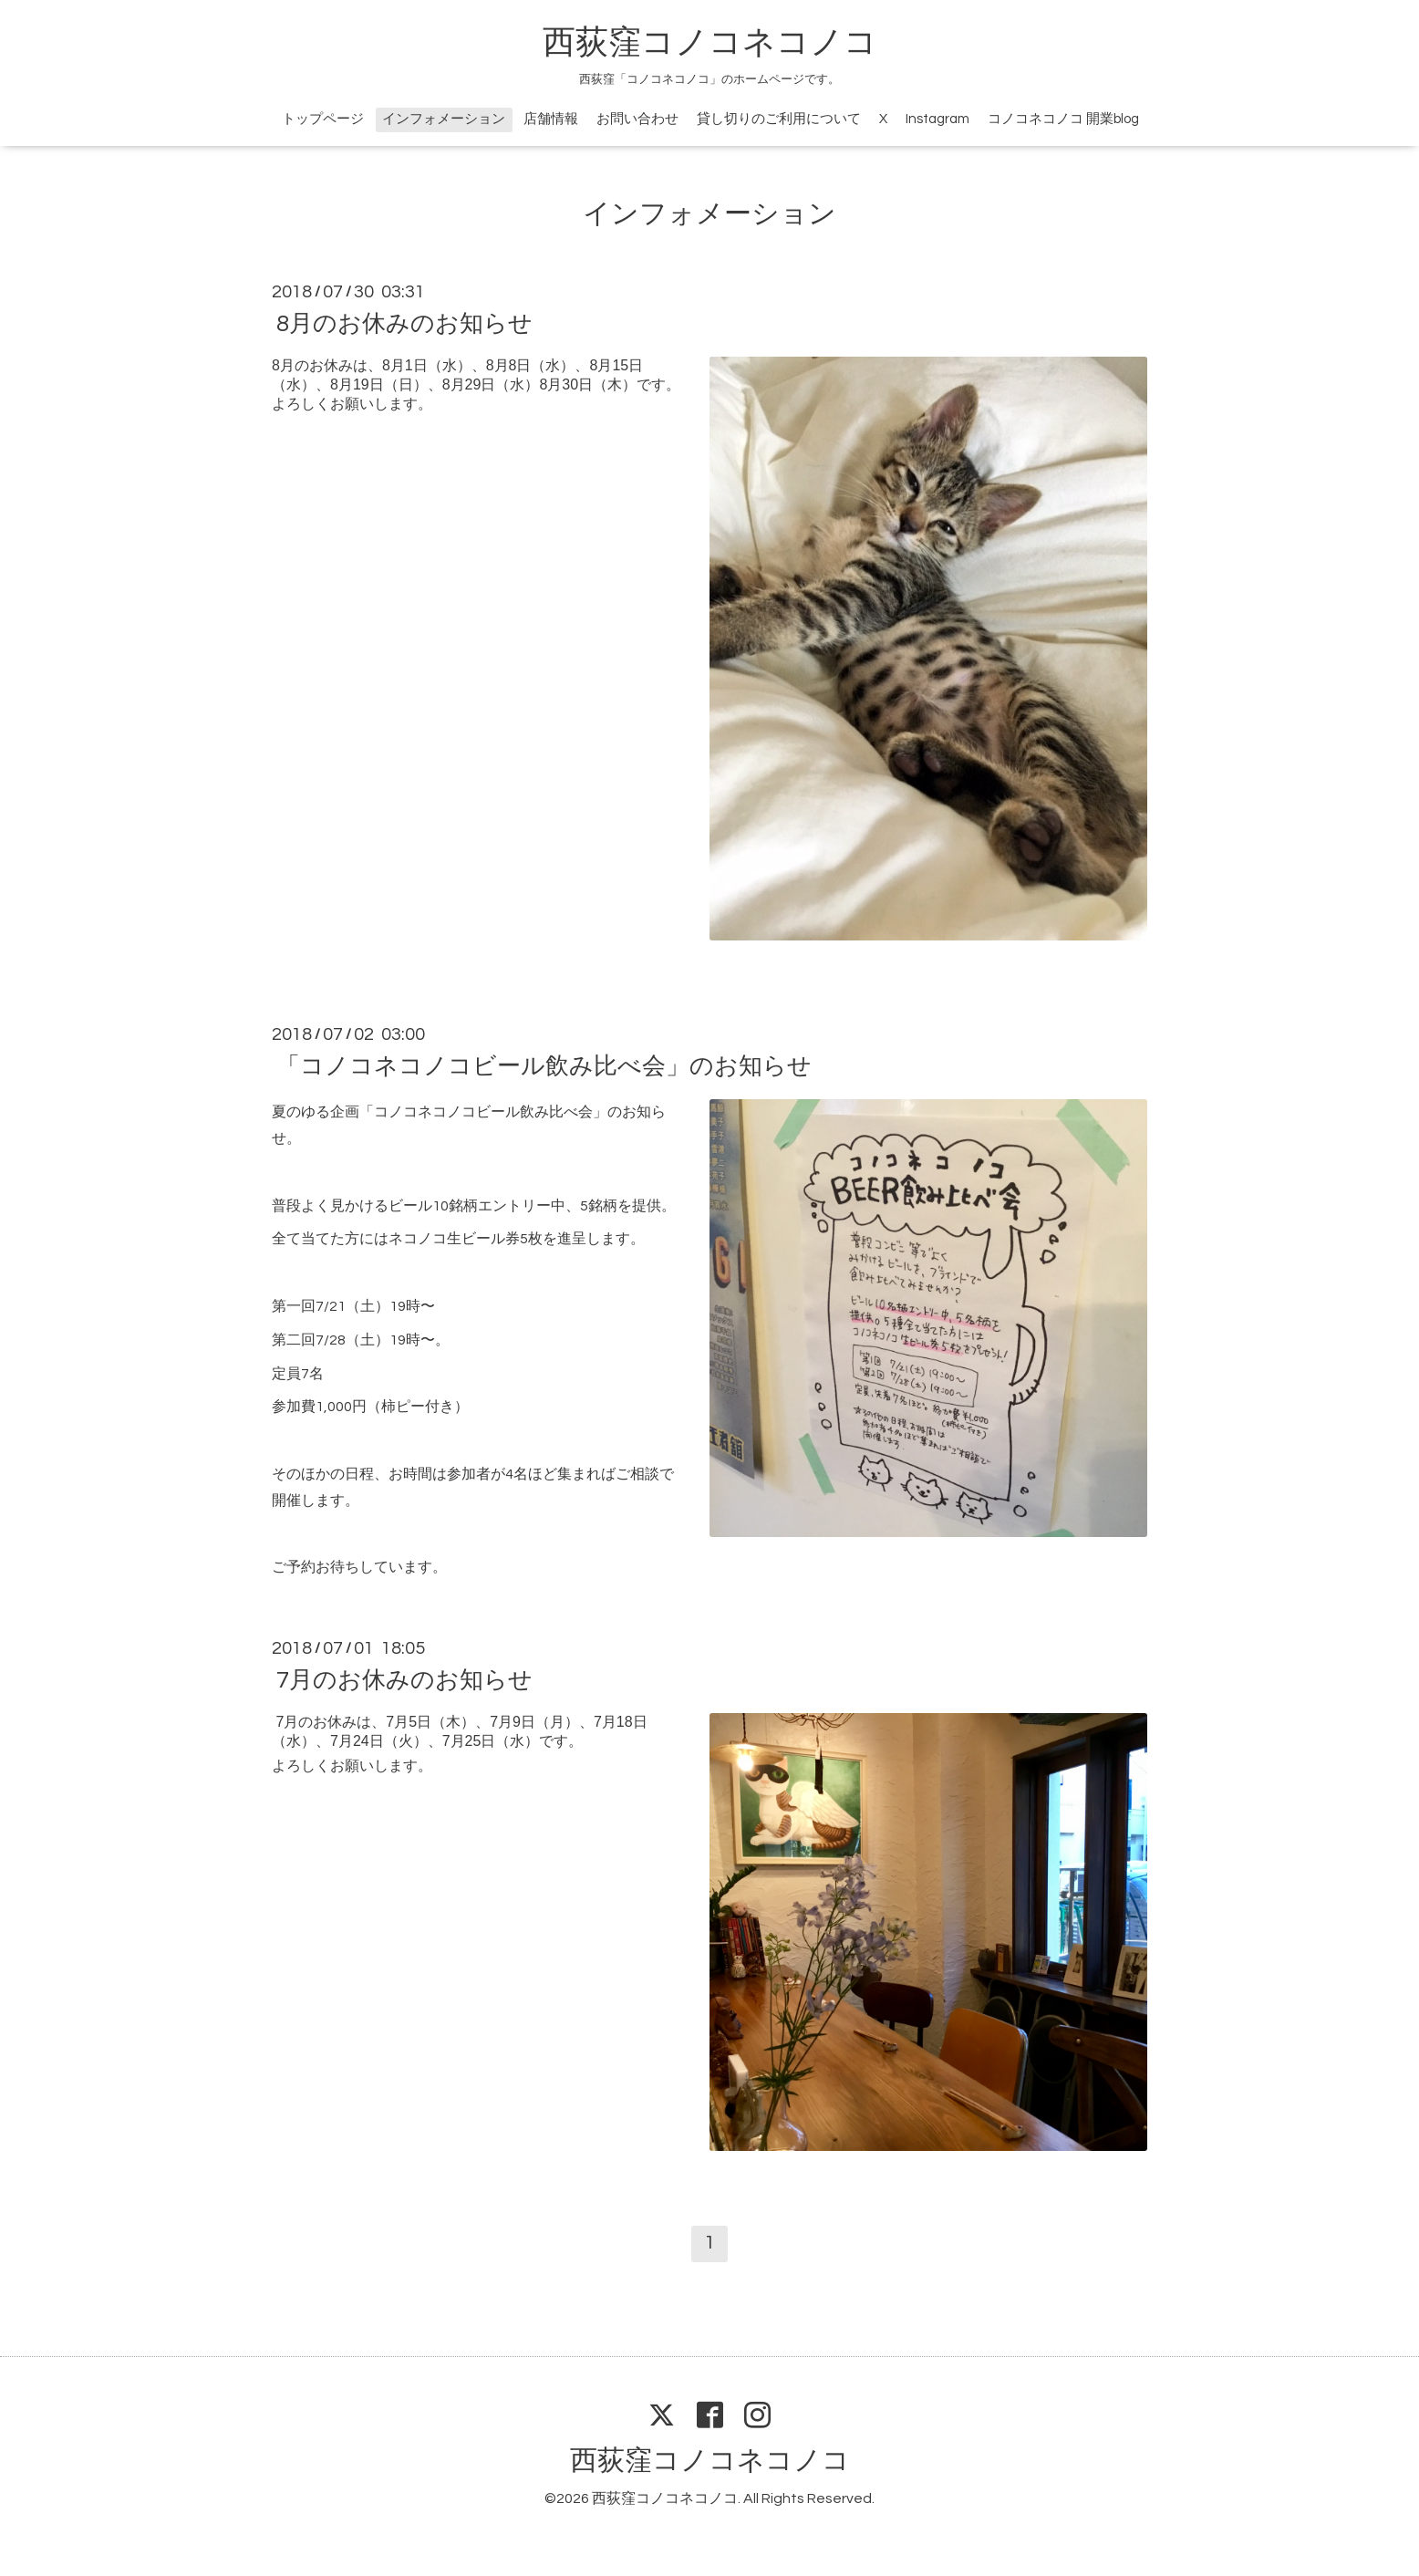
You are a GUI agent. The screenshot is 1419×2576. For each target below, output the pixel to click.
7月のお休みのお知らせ (404, 1680)
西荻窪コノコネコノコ (710, 43)
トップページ (323, 119)
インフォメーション (443, 119)
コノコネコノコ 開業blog (1063, 119)
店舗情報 (550, 119)
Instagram (937, 119)
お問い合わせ (637, 119)
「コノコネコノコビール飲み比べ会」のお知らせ (544, 1066)
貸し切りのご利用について (779, 119)
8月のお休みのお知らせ (404, 324)
